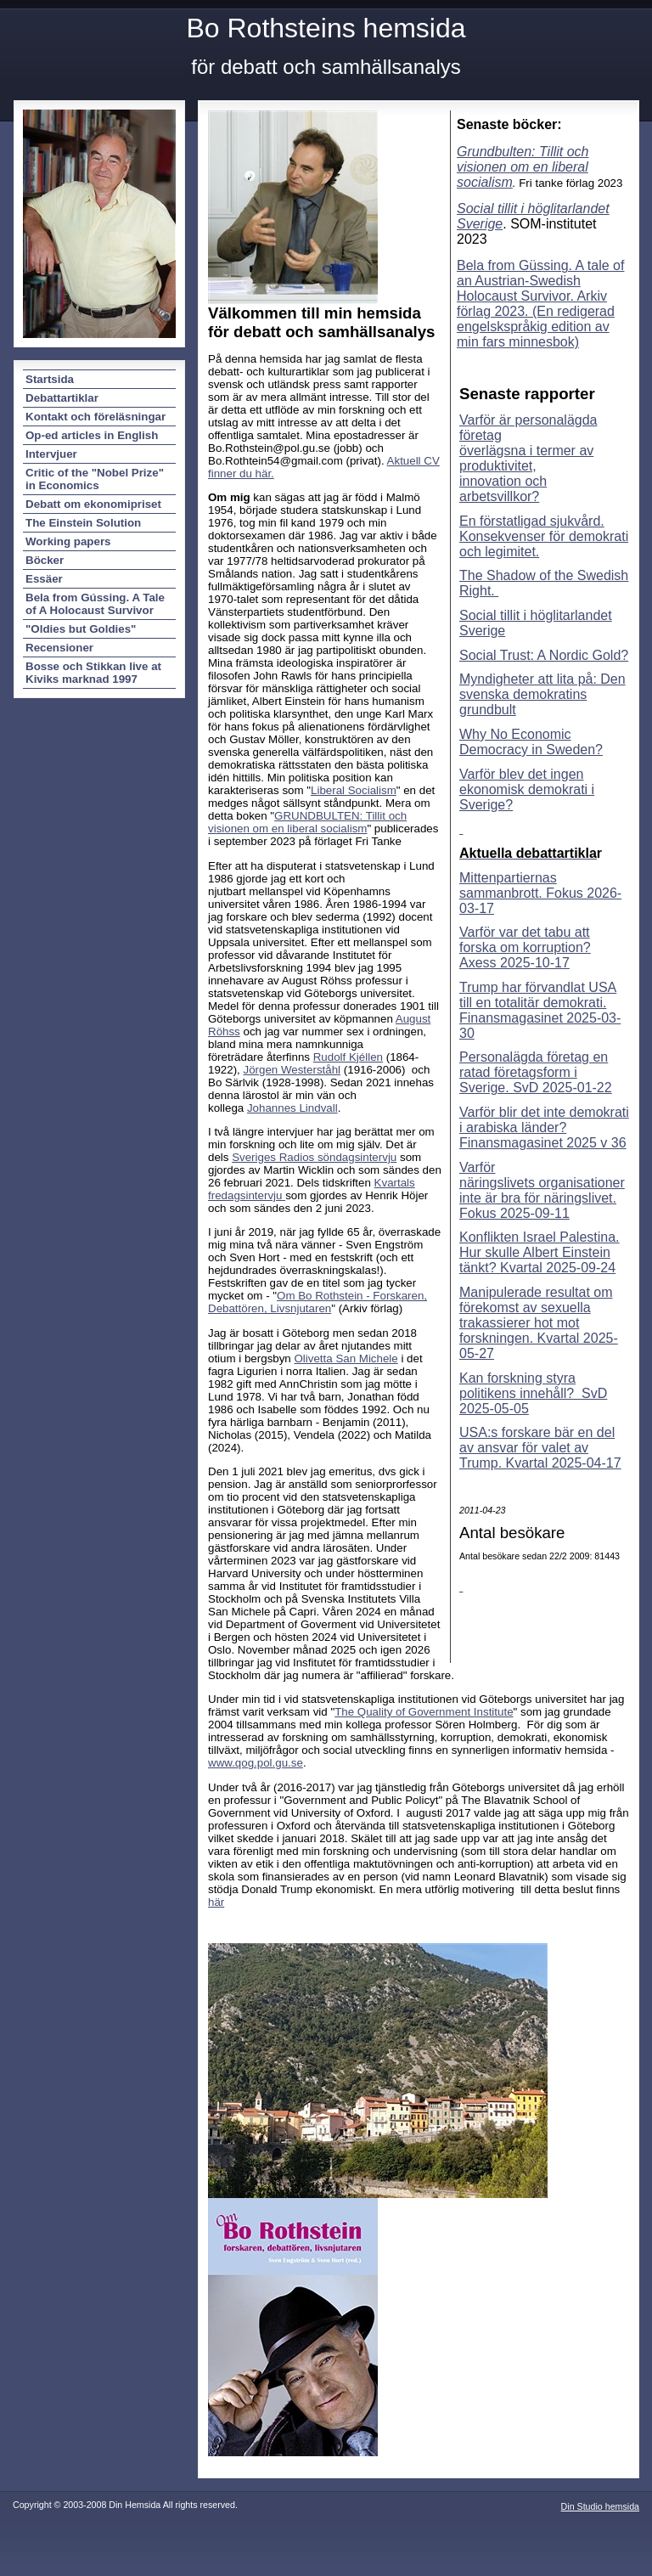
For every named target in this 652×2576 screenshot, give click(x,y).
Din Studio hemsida (600, 2506)
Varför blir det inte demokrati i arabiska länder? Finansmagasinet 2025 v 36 (544, 1127)
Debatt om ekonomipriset (93, 504)
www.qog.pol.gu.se (255, 1762)
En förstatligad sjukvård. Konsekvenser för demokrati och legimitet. (543, 536)
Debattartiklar (61, 398)
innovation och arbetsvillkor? (503, 489)
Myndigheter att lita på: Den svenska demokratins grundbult (542, 694)
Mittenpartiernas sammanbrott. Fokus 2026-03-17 (540, 893)
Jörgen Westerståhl (292, 1069)
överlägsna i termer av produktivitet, (526, 458)
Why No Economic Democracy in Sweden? (531, 742)
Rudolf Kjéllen (348, 1057)
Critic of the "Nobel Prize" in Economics (94, 479)
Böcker (44, 560)
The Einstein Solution (83, 522)
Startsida (49, 379)
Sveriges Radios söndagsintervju (314, 1157)
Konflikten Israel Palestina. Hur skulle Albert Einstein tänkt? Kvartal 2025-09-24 (539, 1252)
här (216, 1902)
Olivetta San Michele (346, 1358)
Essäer (44, 578)
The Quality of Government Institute (423, 1711)
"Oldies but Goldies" (80, 629)
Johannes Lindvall (292, 1108)
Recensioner (59, 647)
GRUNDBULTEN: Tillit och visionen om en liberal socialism (307, 822)
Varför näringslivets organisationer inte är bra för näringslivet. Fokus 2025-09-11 (542, 1190)
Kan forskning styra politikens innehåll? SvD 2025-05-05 (533, 1393)
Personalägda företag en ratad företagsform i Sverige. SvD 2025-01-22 (535, 1072)
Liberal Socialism (353, 790)
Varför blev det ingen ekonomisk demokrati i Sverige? (526, 789)
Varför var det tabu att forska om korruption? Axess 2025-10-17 (525, 947)
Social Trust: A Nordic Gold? (543, 655)
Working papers (67, 541)
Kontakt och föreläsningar (95, 416)
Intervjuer (51, 454)
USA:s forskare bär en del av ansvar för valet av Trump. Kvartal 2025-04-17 (540, 1447)
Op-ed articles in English (91, 435)
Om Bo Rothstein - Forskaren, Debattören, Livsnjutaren (317, 1302)
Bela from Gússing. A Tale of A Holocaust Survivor (95, 604)
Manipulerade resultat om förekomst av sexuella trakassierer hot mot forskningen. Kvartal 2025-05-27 (538, 1323)
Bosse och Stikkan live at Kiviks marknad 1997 (93, 672)
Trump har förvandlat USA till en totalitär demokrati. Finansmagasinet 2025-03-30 (540, 1010)
